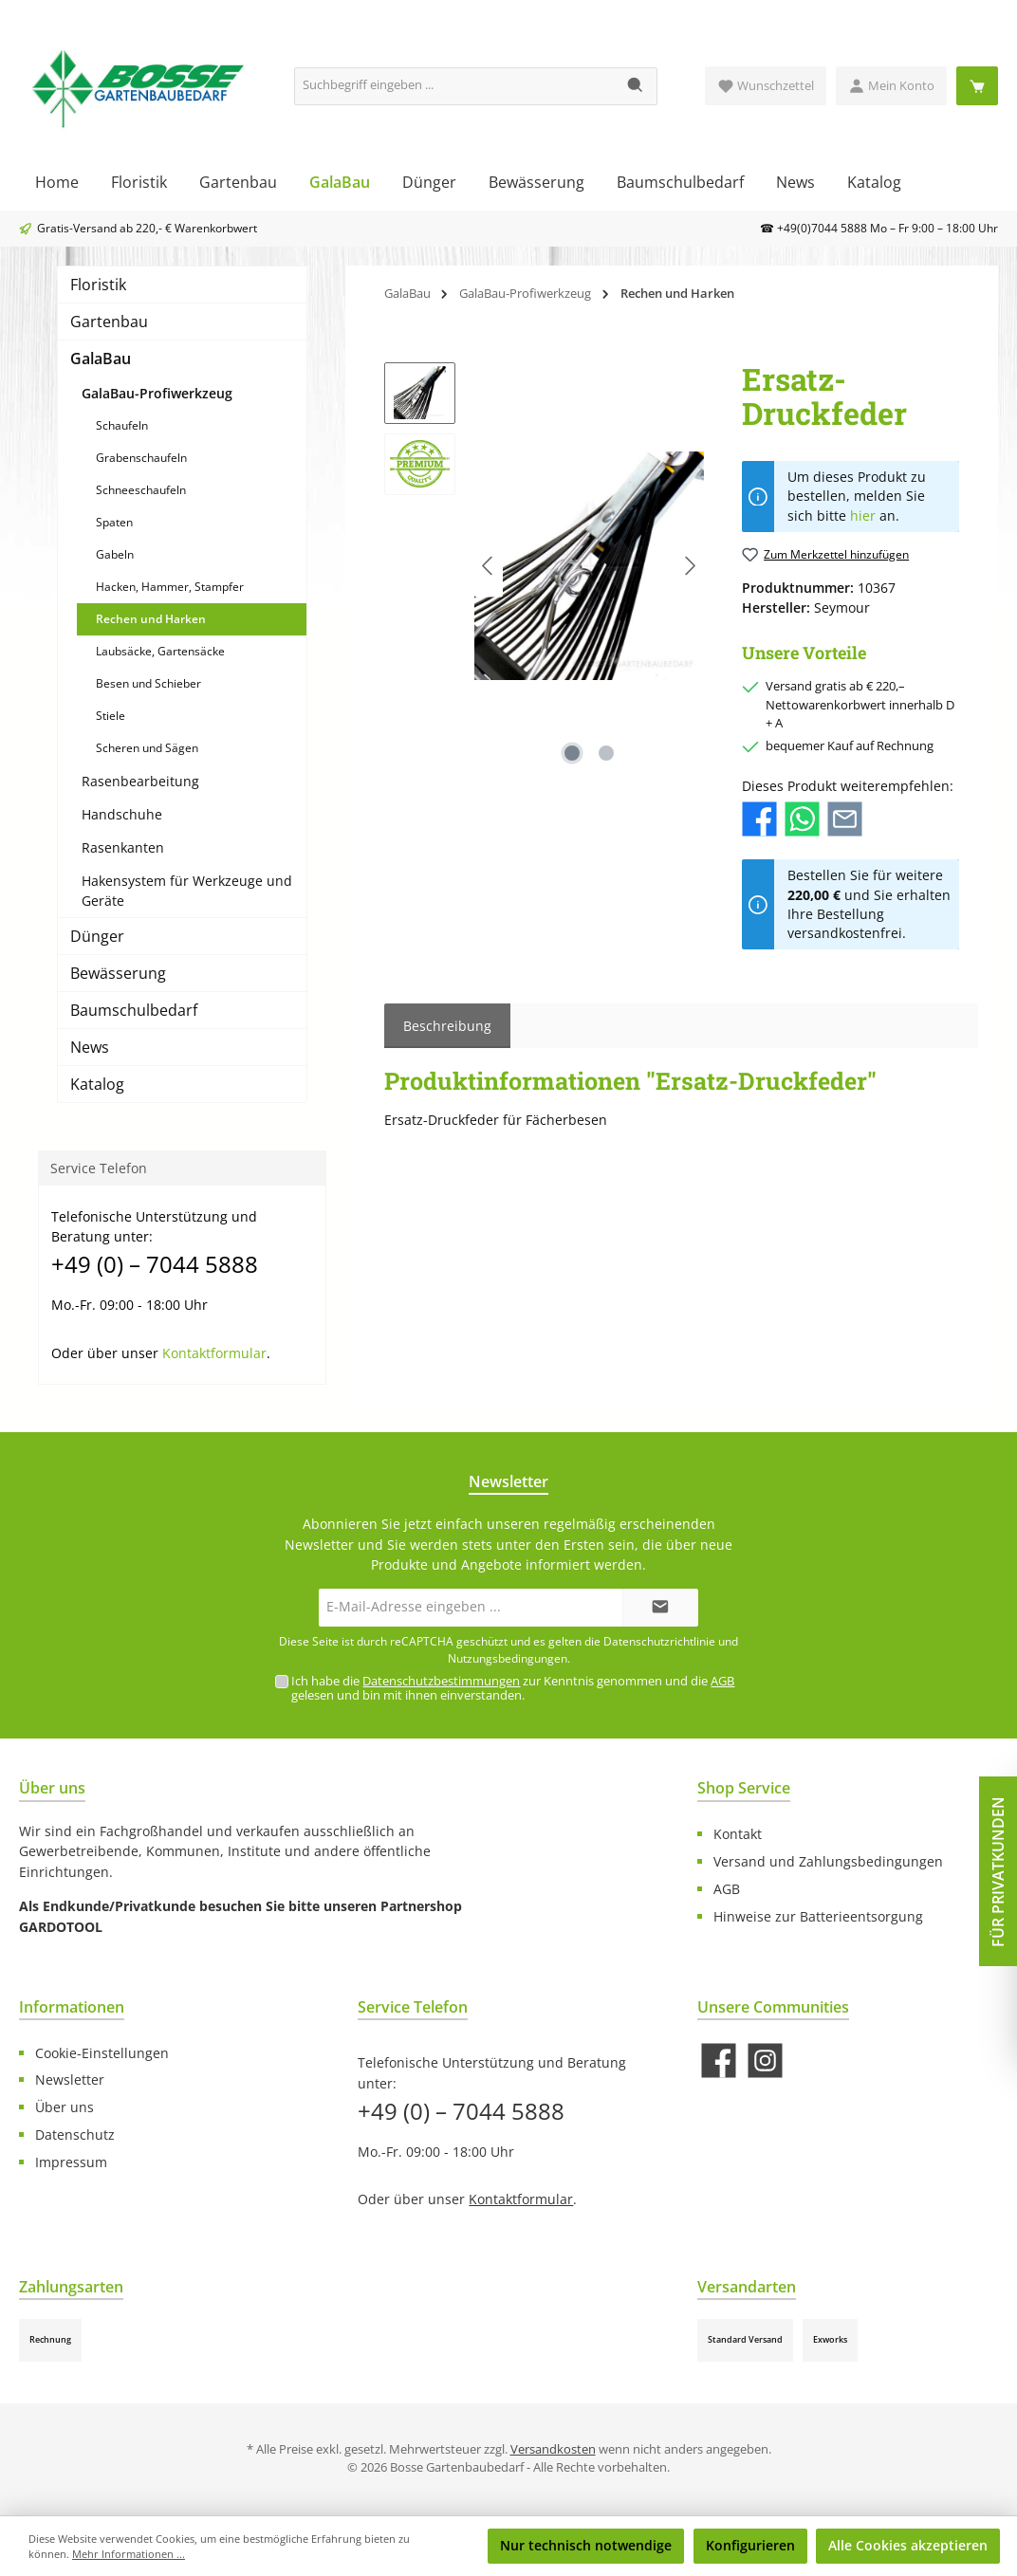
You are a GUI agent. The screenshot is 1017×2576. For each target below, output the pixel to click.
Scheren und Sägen (147, 748)
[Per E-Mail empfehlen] (844, 818)
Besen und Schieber (148, 683)
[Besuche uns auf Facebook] (718, 2060)
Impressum (71, 2162)
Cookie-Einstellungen (102, 2053)
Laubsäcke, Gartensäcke (160, 651)
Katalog (97, 1084)
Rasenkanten (123, 847)
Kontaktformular (214, 1353)
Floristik (98, 284)
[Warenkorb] (977, 85)
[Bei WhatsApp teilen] (802, 818)
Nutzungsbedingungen (507, 1658)
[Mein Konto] (891, 85)
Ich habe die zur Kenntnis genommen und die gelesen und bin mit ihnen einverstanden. (512, 1688)
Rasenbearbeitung (140, 781)
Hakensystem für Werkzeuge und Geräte (187, 891)
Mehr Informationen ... (128, 2554)
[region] (544, 566)
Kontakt (737, 1834)
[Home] (57, 182)
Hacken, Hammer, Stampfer (170, 587)
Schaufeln (122, 425)
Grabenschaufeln (141, 458)
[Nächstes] (689, 566)
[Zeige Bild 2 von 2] (606, 753)
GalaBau (100, 358)
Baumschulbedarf (133, 1010)
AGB (722, 1681)
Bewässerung (118, 973)
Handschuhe (122, 814)
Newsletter (69, 2079)
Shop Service (743, 1787)
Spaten (114, 522)
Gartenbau (109, 321)
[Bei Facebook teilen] (759, 818)
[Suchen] (636, 86)
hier (863, 515)
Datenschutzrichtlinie (659, 1641)
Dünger (97, 936)
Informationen (71, 2006)
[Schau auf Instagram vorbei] (765, 2060)
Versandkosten (553, 2449)
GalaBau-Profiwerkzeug (157, 393)
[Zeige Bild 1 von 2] (572, 753)
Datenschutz (75, 2134)
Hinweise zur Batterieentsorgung (818, 1916)
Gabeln (115, 554)
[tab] (447, 1026)
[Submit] (660, 1608)
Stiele (110, 716)
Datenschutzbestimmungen (441, 1681)
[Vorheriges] (488, 566)
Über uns (64, 2107)
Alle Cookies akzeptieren (908, 2545)
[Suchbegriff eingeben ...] (455, 86)
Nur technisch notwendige (586, 2545)
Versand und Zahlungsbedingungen (828, 1861)
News (89, 1047)
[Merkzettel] (765, 85)
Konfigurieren (750, 2545)
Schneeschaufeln (141, 490)
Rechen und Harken (151, 619)
